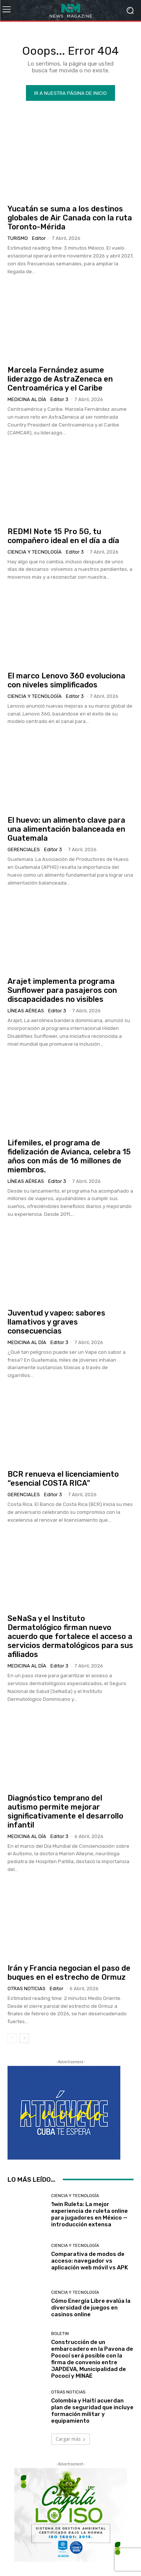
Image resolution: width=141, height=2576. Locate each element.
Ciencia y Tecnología (35, 551)
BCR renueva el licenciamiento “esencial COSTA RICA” (63, 1479)
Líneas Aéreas (26, 1010)
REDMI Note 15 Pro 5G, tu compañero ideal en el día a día (63, 536)
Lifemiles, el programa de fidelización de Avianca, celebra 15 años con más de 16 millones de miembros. (69, 1156)
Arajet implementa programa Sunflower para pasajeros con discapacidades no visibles (62, 990)
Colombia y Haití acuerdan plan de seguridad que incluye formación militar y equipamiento (92, 2410)
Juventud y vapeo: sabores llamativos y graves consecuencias (56, 1321)
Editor (39, 238)
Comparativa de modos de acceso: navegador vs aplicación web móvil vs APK (89, 2261)
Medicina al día (27, 399)
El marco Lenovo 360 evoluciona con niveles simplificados (66, 680)
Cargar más (71, 2439)
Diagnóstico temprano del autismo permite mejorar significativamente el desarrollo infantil (65, 1811)
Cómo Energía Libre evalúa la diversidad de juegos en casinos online (90, 2308)
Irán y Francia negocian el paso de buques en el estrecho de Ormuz (69, 1973)
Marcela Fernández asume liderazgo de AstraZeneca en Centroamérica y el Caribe (60, 378)
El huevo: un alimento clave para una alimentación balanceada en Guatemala (66, 829)
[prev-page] (12, 2038)
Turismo (18, 238)
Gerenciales (24, 849)
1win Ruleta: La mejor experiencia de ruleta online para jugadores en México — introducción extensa (89, 2214)
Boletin (60, 2334)
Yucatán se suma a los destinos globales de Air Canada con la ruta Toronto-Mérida (70, 217)
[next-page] (24, 2038)
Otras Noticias (26, 1988)
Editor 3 (59, 399)
